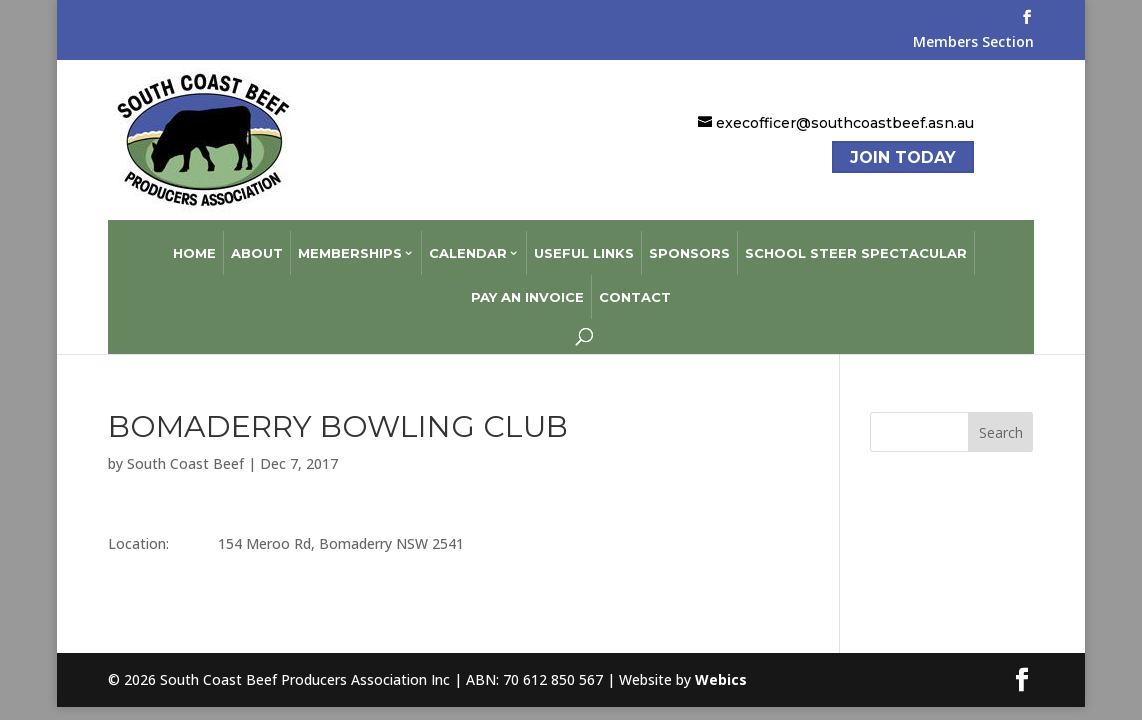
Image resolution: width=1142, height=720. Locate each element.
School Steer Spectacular (856, 242)
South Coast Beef (185, 452)
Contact (635, 286)
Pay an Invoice (527, 286)
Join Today (903, 157)
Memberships (350, 242)
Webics (721, 668)
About (257, 242)
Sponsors (689, 242)
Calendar (468, 242)
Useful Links (584, 242)
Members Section (973, 43)
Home (194, 242)
